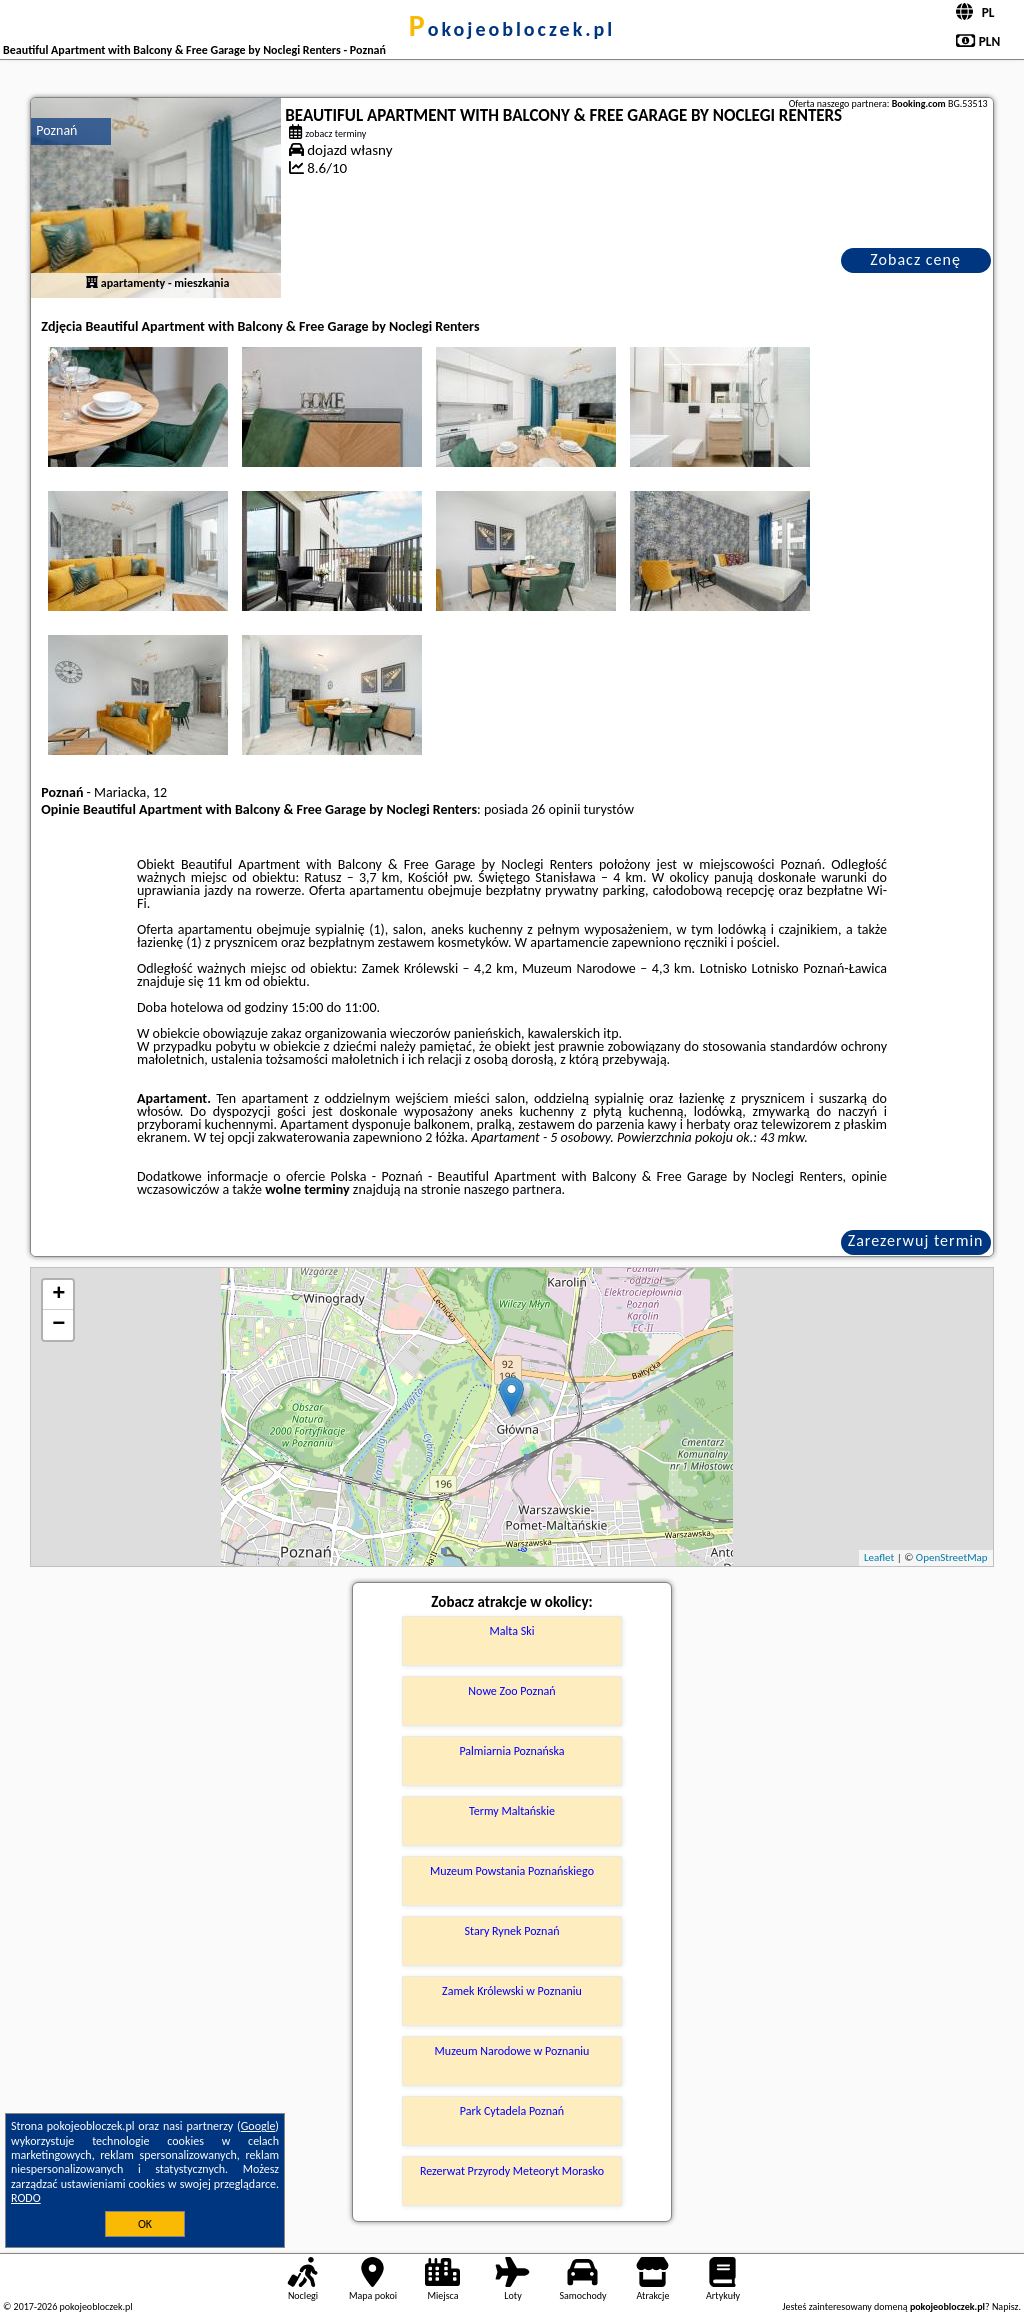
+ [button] (58, 1295)
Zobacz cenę (915, 259)
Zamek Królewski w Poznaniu (512, 1991)
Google (258, 2126)
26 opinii (555, 809)
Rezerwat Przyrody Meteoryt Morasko (512, 2171)
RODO (26, 2198)
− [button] (58, 1325)
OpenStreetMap (952, 1557)
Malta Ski (512, 1631)
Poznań (56, 130)
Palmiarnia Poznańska (511, 1751)
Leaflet (879, 1557)
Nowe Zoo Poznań (511, 1691)
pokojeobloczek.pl (512, 29)
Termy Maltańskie (512, 1811)
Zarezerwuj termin (916, 1240)
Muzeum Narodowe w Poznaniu (512, 2051)
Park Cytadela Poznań (512, 2111)
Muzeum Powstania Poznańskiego (512, 1871)
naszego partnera (513, 1189)
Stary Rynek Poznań (512, 1931)
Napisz (1005, 2306)
